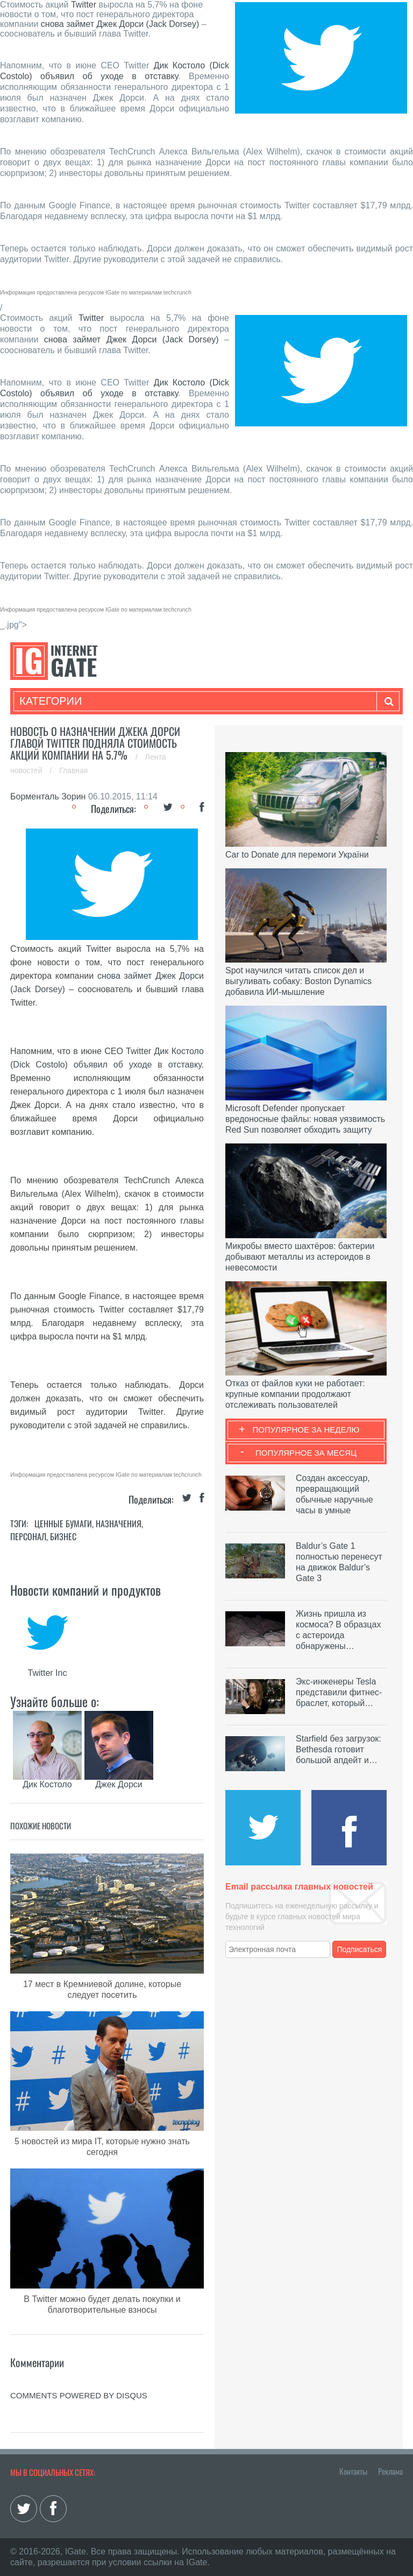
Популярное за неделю (306, 1429)
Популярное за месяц (306, 1452)
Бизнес (63, 1536)
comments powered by (78, 2395)
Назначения (118, 1523)
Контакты (353, 2471)
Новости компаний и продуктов (85, 1589)
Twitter (83, 4)
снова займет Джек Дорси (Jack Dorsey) (120, 24)
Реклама (390, 2471)
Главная (73, 770)
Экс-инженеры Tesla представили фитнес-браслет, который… (339, 1692)
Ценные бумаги (63, 1523)
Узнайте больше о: (54, 1701)
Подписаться (359, 1949)
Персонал (28, 1536)
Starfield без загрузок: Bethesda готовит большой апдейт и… (338, 1749)
